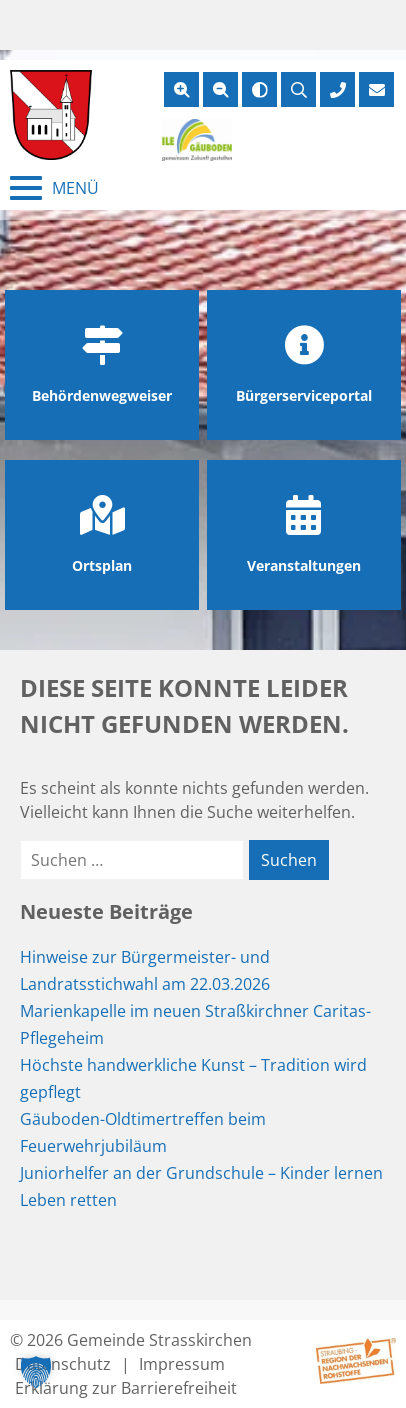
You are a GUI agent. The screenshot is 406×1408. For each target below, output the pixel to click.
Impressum (182, 1364)
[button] (36, 1372)
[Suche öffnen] (298, 89)
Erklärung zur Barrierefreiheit (126, 1388)
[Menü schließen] (54, 188)
